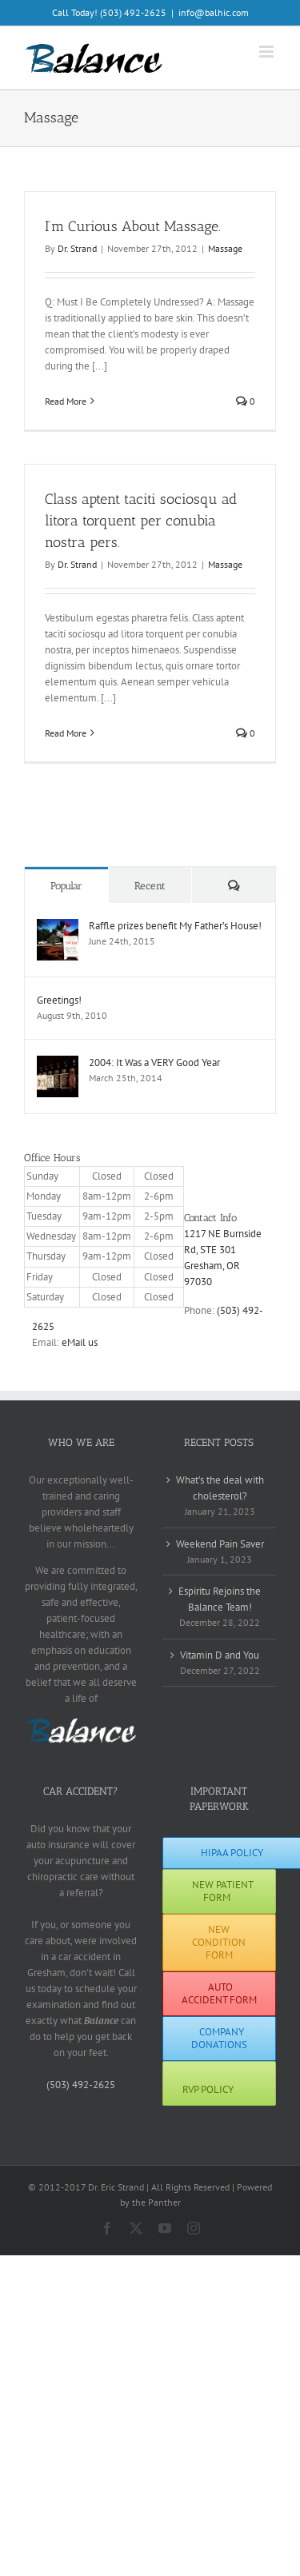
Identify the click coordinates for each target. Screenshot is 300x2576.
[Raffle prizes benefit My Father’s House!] (57, 926)
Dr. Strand (77, 248)
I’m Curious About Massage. (133, 226)
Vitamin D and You (219, 1655)
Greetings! (59, 1000)
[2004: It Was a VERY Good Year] (57, 1063)
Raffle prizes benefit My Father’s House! (175, 926)
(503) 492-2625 (80, 2084)
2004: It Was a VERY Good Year (154, 1062)
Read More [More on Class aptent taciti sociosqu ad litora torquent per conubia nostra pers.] (65, 733)
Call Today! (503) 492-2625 (109, 12)
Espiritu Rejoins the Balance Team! (219, 1599)
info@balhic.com (213, 12)
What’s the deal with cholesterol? (220, 1488)
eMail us (80, 1342)
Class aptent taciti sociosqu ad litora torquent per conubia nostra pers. (141, 520)
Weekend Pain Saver (220, 1544)
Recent (150, 886)
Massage (225, 248)
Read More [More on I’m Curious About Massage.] (65, 401)
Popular (66, 886)
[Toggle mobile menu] (267, 51)
